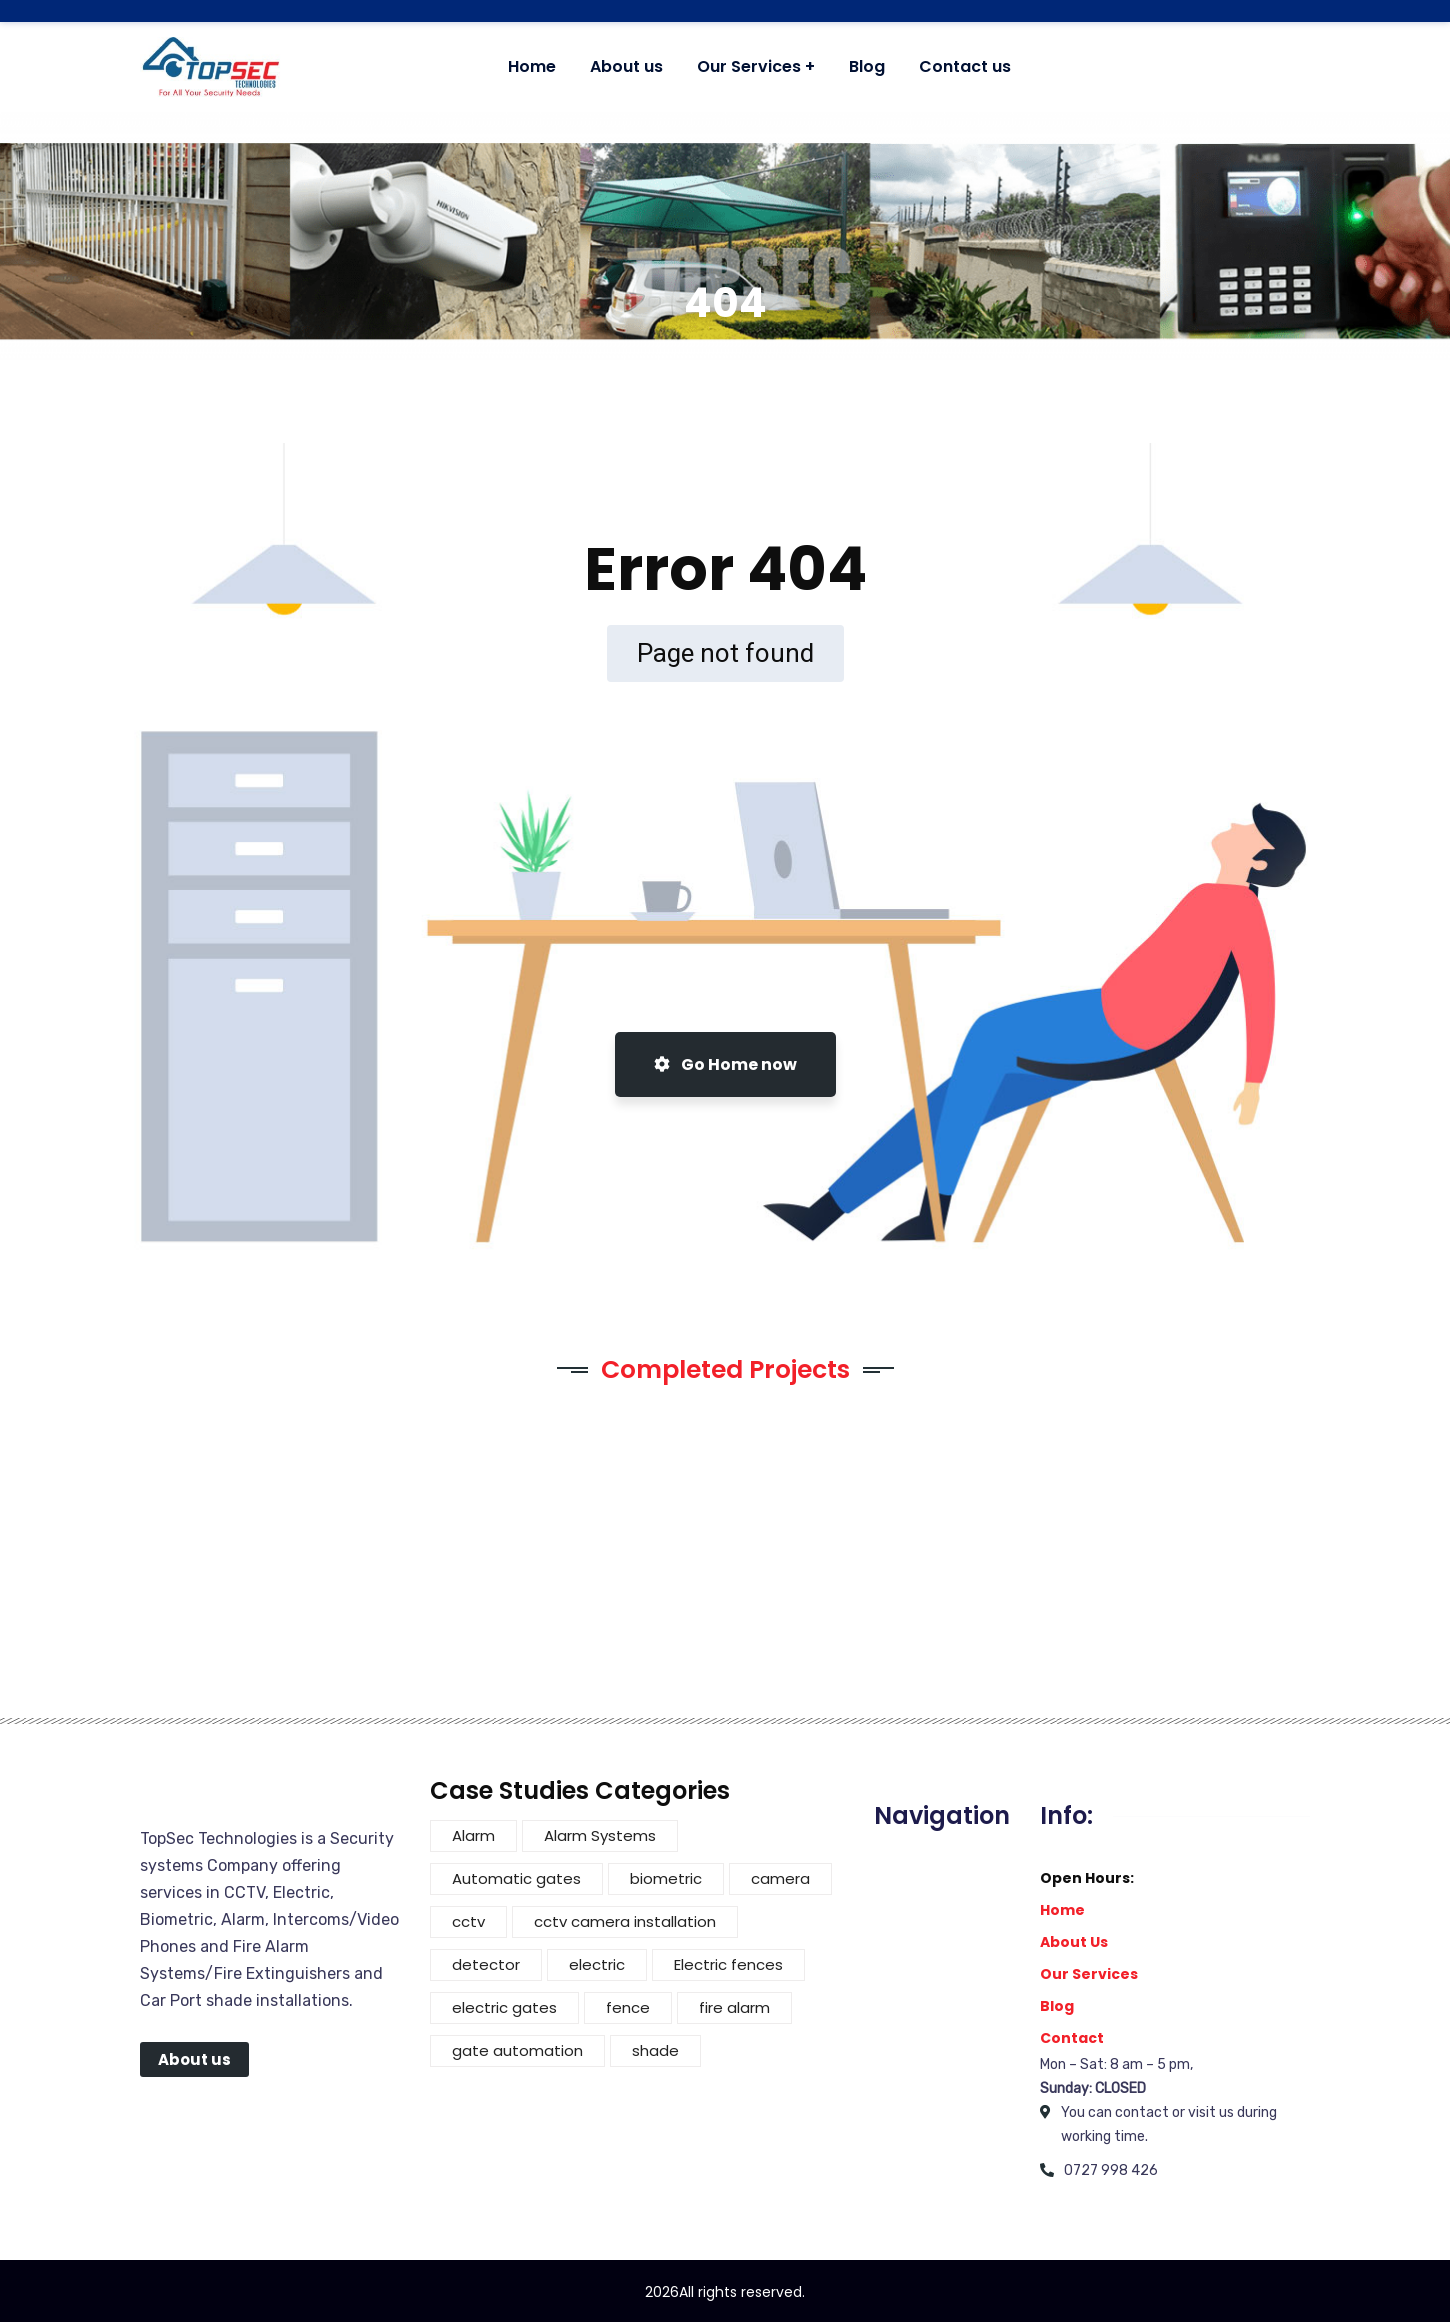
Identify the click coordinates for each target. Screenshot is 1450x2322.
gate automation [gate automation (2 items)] (517, 2050)
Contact (1072, 2038)
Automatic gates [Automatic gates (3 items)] (516, 1878)
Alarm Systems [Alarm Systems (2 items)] (600, 1835)
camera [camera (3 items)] (780, 1878)
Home (1062, 1910)
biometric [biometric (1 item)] (666, 1878)
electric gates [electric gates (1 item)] (504, 2007)
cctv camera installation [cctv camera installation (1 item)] (625, 1921)
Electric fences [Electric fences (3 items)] (728, 1964)
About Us (1074, 1942)
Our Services (1089, 1974)
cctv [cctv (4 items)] (468, 1921)
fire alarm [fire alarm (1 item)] (734, 2007)
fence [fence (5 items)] (628, 2007)
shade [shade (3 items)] (655, 2050)
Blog (1057, 2006)
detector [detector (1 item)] (486, 1964)
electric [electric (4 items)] (597, 1964)
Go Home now (725, 1064)
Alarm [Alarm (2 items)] (473, 1835)
